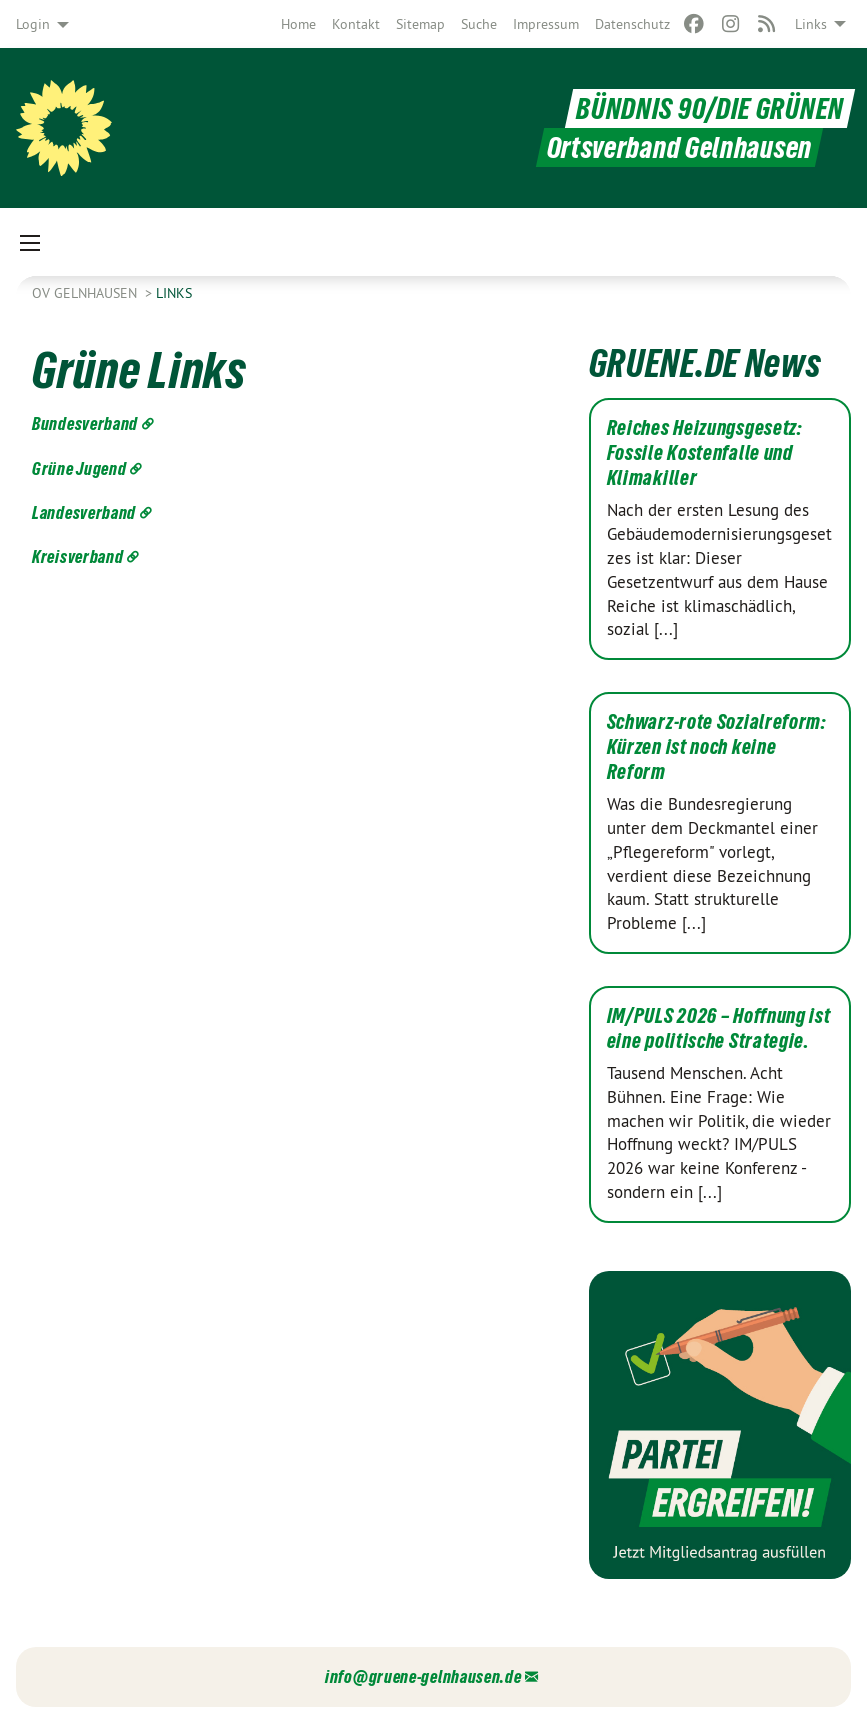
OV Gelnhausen (86, 293)
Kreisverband (77, 556)
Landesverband (84, 512)
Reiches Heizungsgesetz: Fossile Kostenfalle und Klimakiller (705, 453)
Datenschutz (632, 24)
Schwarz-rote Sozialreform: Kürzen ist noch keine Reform (717, 747)
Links (174, 293)
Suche (479, 24)
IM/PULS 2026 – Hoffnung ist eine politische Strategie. (719, 1028)
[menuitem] (298, 24)
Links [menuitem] (811, 24)
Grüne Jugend (79, 468)
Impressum (546, 24)
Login (33, 24)
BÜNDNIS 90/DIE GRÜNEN (710, 108)
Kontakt (356, 24)
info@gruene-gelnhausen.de (423, 1676)
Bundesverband (85, 423)
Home (298, 24)
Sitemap (420, 24)
